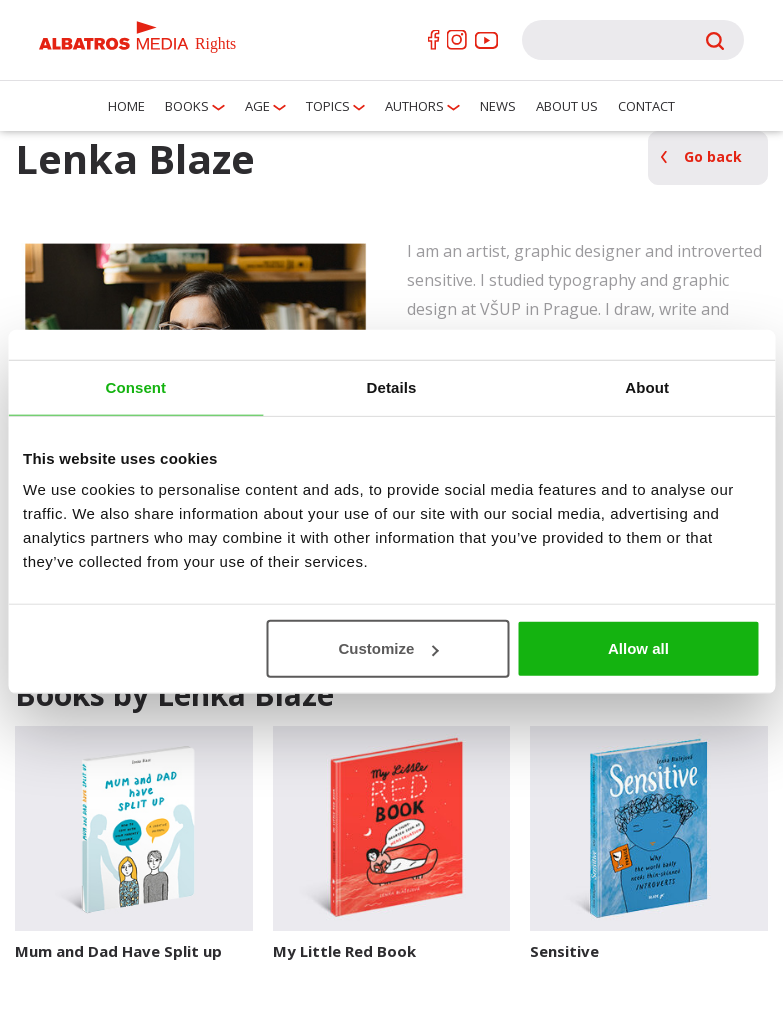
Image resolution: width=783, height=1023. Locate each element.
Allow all (638, 648)
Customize (389, 648)
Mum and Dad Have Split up (118, 951)
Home (126, 106)
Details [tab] (392, 386)
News (498, 106)
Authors (414, 106)
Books (187, 106)
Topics (328, 106)
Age (257, 106)
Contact (646, 106)
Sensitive (564, 951)
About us (567, 106)
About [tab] (647, 386)
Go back (713, 156)
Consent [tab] (135, 386)
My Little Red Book (344, 951)
